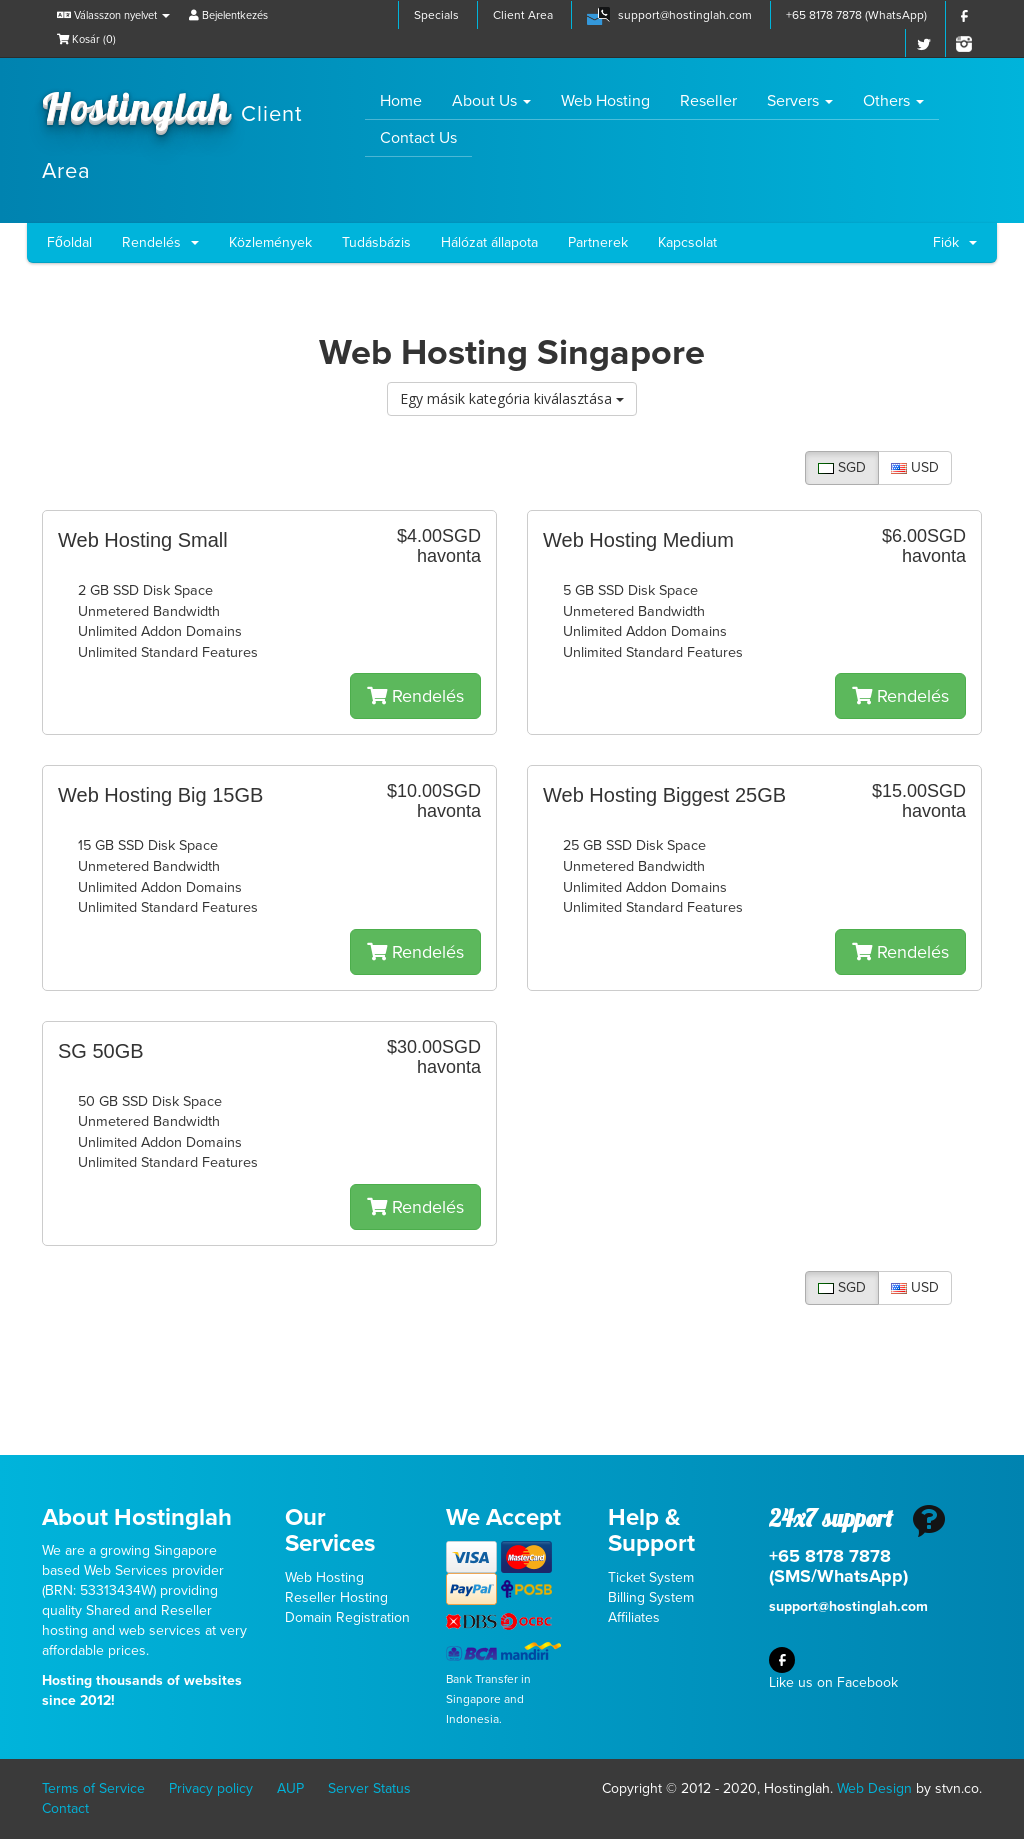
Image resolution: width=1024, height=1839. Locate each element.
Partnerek (598, 242)
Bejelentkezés (228, 15)
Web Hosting (605, 101)
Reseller (708, 101)
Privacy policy (211, 1788)
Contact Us (418, 138)
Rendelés (160, 242)
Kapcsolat (687, 242)
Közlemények (270, 242)
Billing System (651, 1597)
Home (408, 100)
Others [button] (893, 101)
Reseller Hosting (336, 1597)
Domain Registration (347, 1617)
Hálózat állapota (489, 242)
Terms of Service (93, 1788)
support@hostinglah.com (685, 15)
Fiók (955, 242)
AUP (290, 1788)
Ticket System (651, 1577)
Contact (65, 1808)
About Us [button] (491, 101)
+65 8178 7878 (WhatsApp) (856, 15)
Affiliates (634, 1617)
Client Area (523, 15)
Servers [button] (800, 101)
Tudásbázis (376, 242)
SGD (842, 467)
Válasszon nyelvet (113, 15)
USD (915, 467)
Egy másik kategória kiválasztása (512, 398)
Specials (436, 15)
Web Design (874, 1788)
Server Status (369, 1788)
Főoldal (69, 242)
